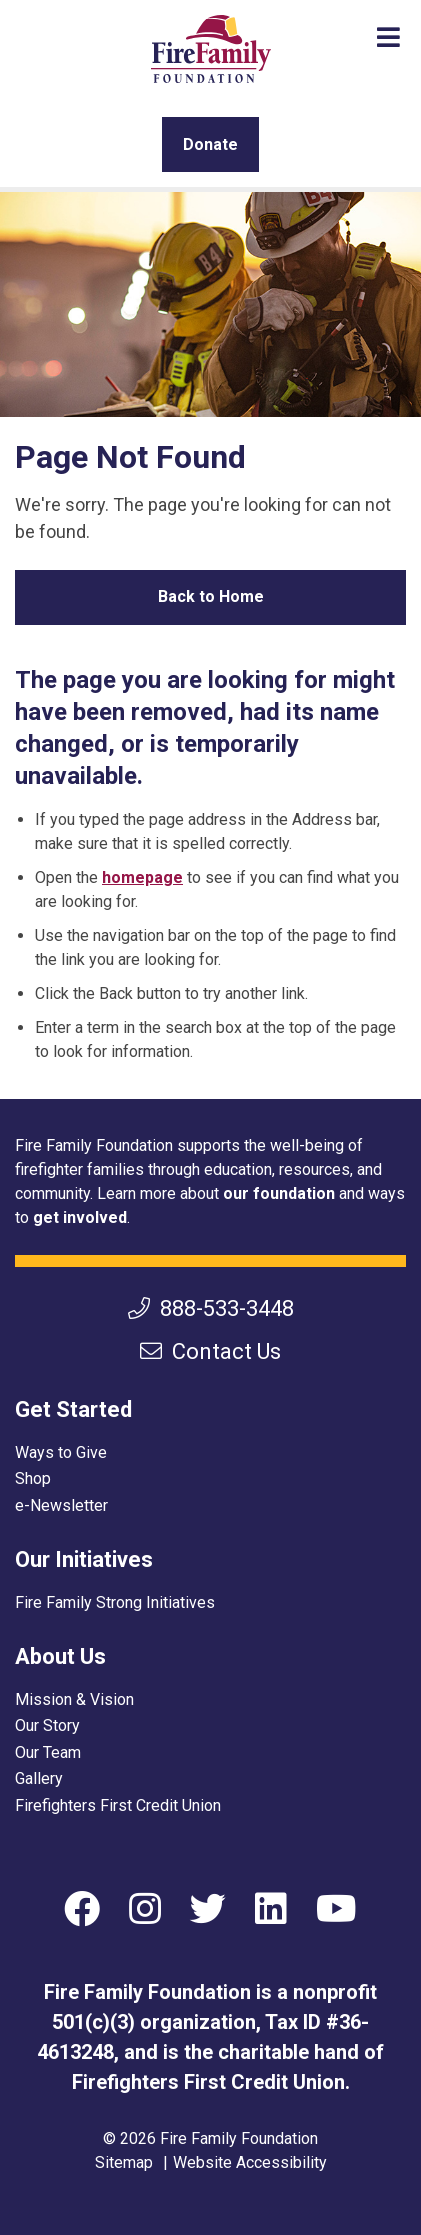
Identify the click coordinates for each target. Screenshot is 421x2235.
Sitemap (124, 2162)
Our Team (48, 1752)
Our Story (47, 1725)
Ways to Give (61, 1452)
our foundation (279, 1193)
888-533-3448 (211, 1308)
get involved (80, 1217)
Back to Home (211, 596)
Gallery (39, 1778)
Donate (210, 144)
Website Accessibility (250, 2162)
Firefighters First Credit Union (118, 1805)
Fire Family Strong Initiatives (115, 1602)
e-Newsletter (61, 1505)
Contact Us (210, 1351)
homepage (142, 877)
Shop (33, 1478)
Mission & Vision (74, 1699)
